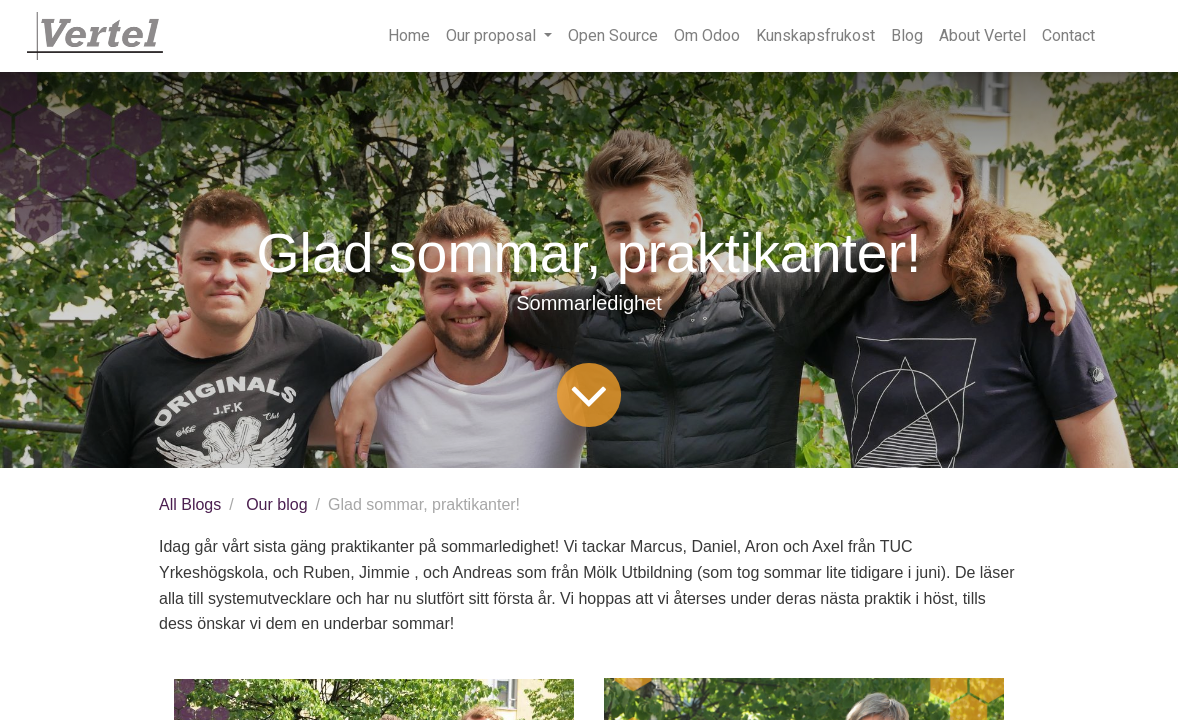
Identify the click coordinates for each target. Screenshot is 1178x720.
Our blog (276, 504)
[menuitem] (409, 36)
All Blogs (190, 504)
